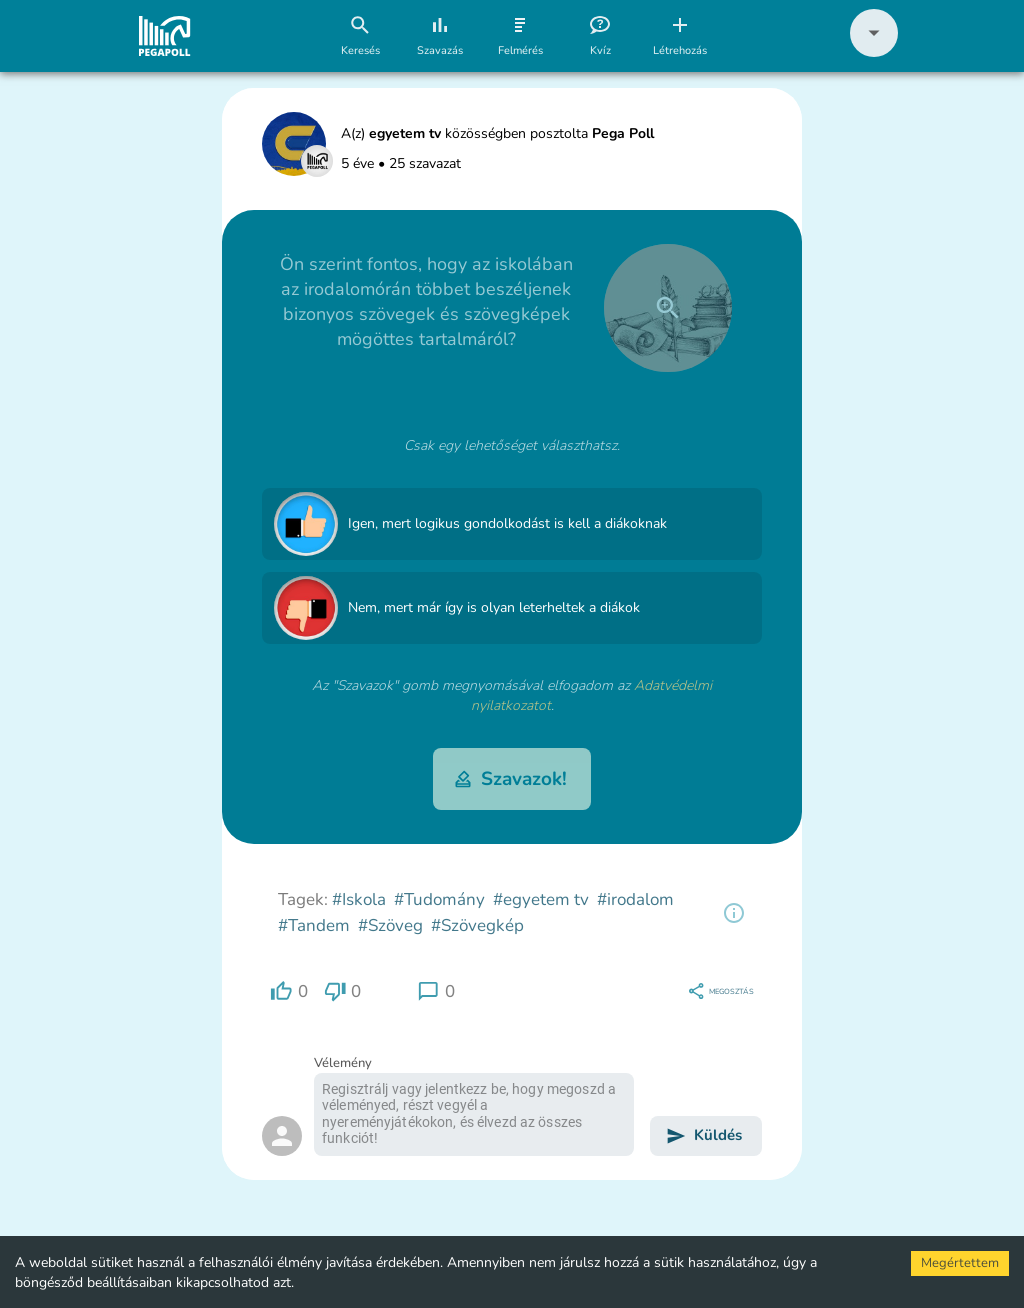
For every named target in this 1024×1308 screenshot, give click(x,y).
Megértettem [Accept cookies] (960, 1263)
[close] (668, 308)
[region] (734, 913)
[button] (874, 52)
